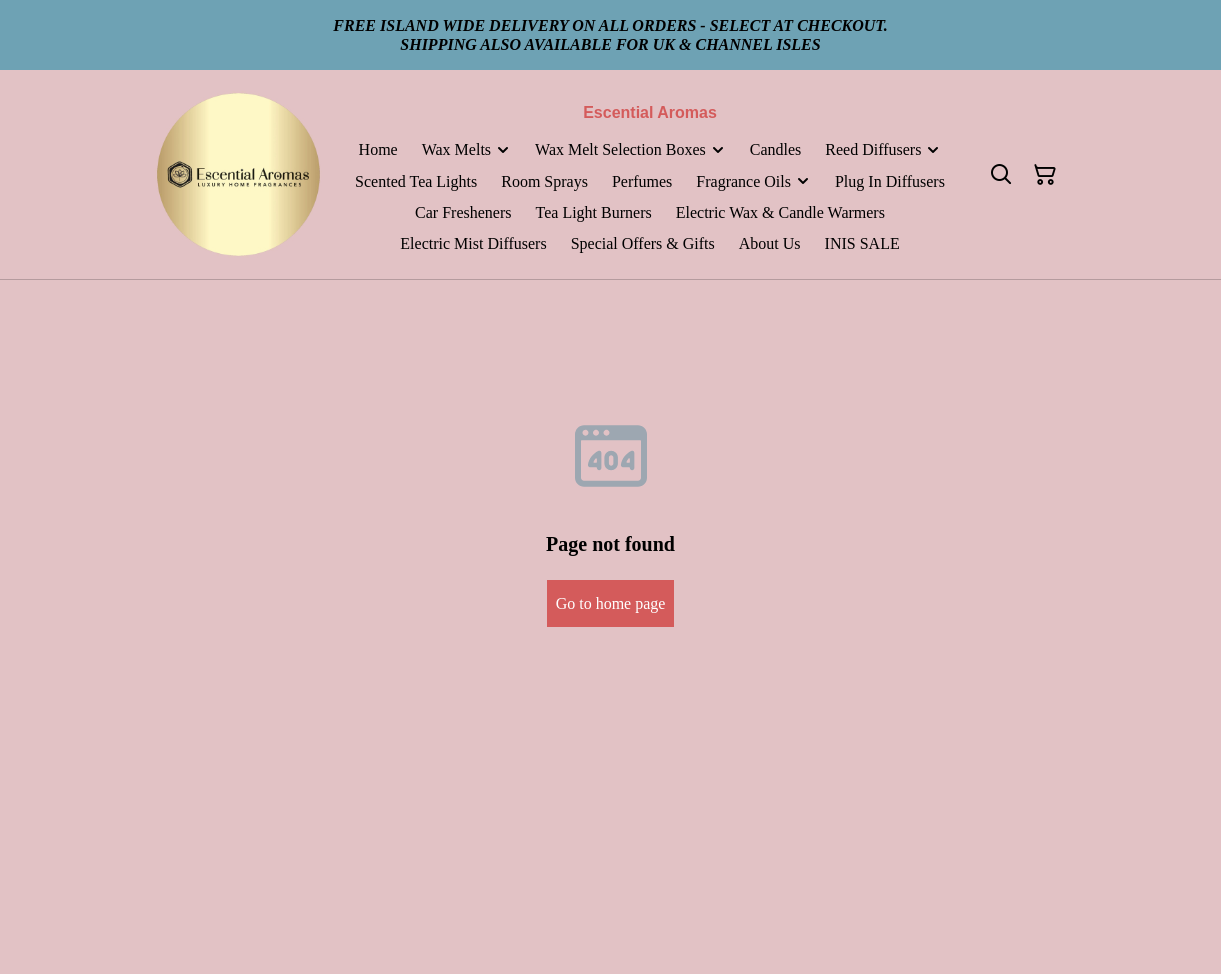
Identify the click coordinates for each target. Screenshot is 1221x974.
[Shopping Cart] (1045, 175)
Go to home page (611, 603)
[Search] (1001, 175)
